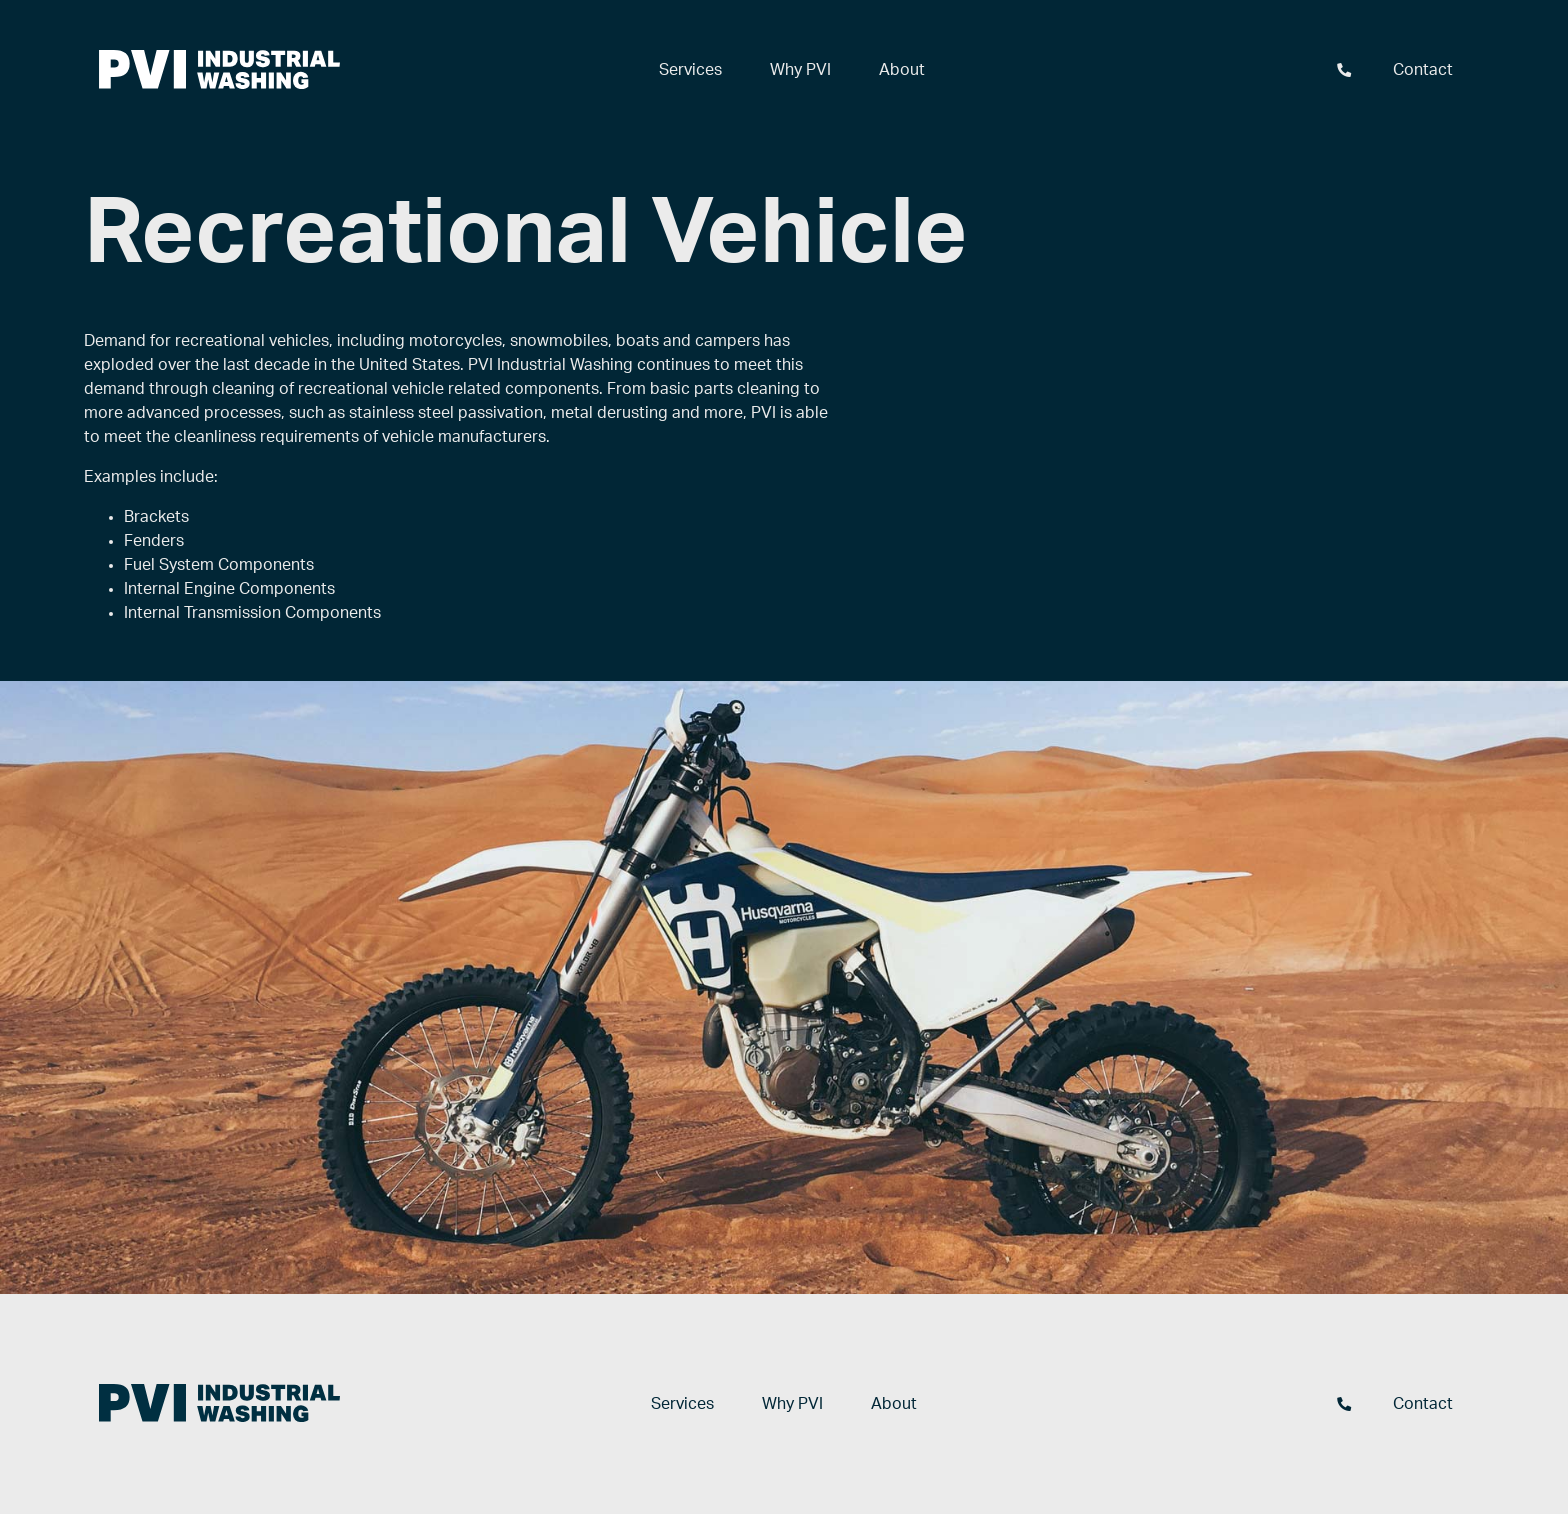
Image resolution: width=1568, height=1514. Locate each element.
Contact (1423, 70)
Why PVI (800, 70)
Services (690, 70)
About (902, 70)
